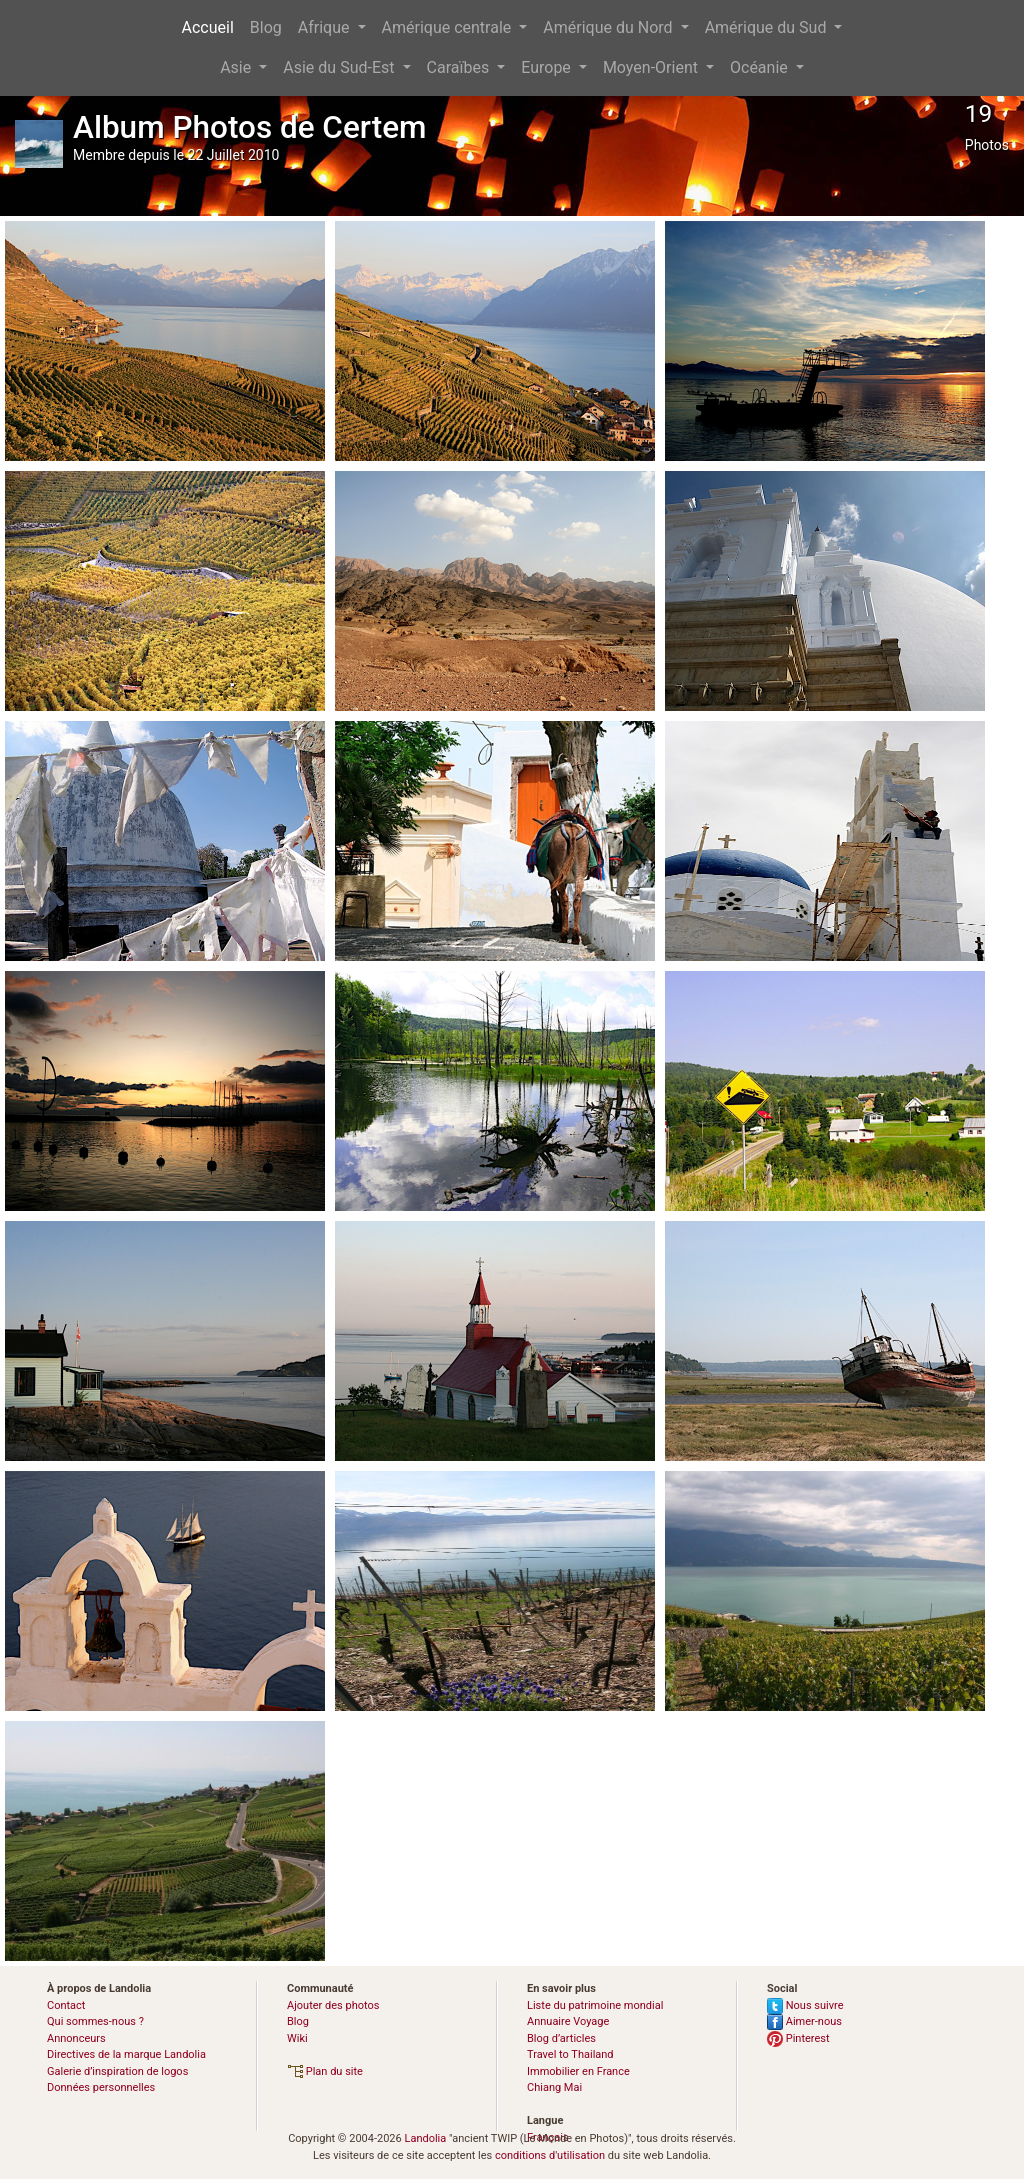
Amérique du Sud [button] (768, 27)
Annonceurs (76, 2038)
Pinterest (798, 2038)
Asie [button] (237, 67)
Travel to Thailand (570, 2054)
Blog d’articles (561, 2038)
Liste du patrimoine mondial (595, 2005)
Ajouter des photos (333, 2005)
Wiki (297, 2038)
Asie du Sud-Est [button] (340, 67)
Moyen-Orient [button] (652, 67)
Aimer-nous (804, 2021)
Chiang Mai (554, 2087)
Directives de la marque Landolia (126, 2054)
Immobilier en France (578, 2071)
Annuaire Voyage (568, 2021)
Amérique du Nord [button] (609, 27)
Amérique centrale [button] (449, 27)
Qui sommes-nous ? (95, 2021)
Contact (66, 2005)
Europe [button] (548, 67)
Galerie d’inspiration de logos (117, 2071)
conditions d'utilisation (550, 2155)
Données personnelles (101, 2087)
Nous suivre (805, 2005)
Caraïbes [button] (460, 67)
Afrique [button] (326, 27)
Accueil (208, 27)
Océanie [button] (761, 67)
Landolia (425, 2138)
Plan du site (325, 2071)
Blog (266, 27)
